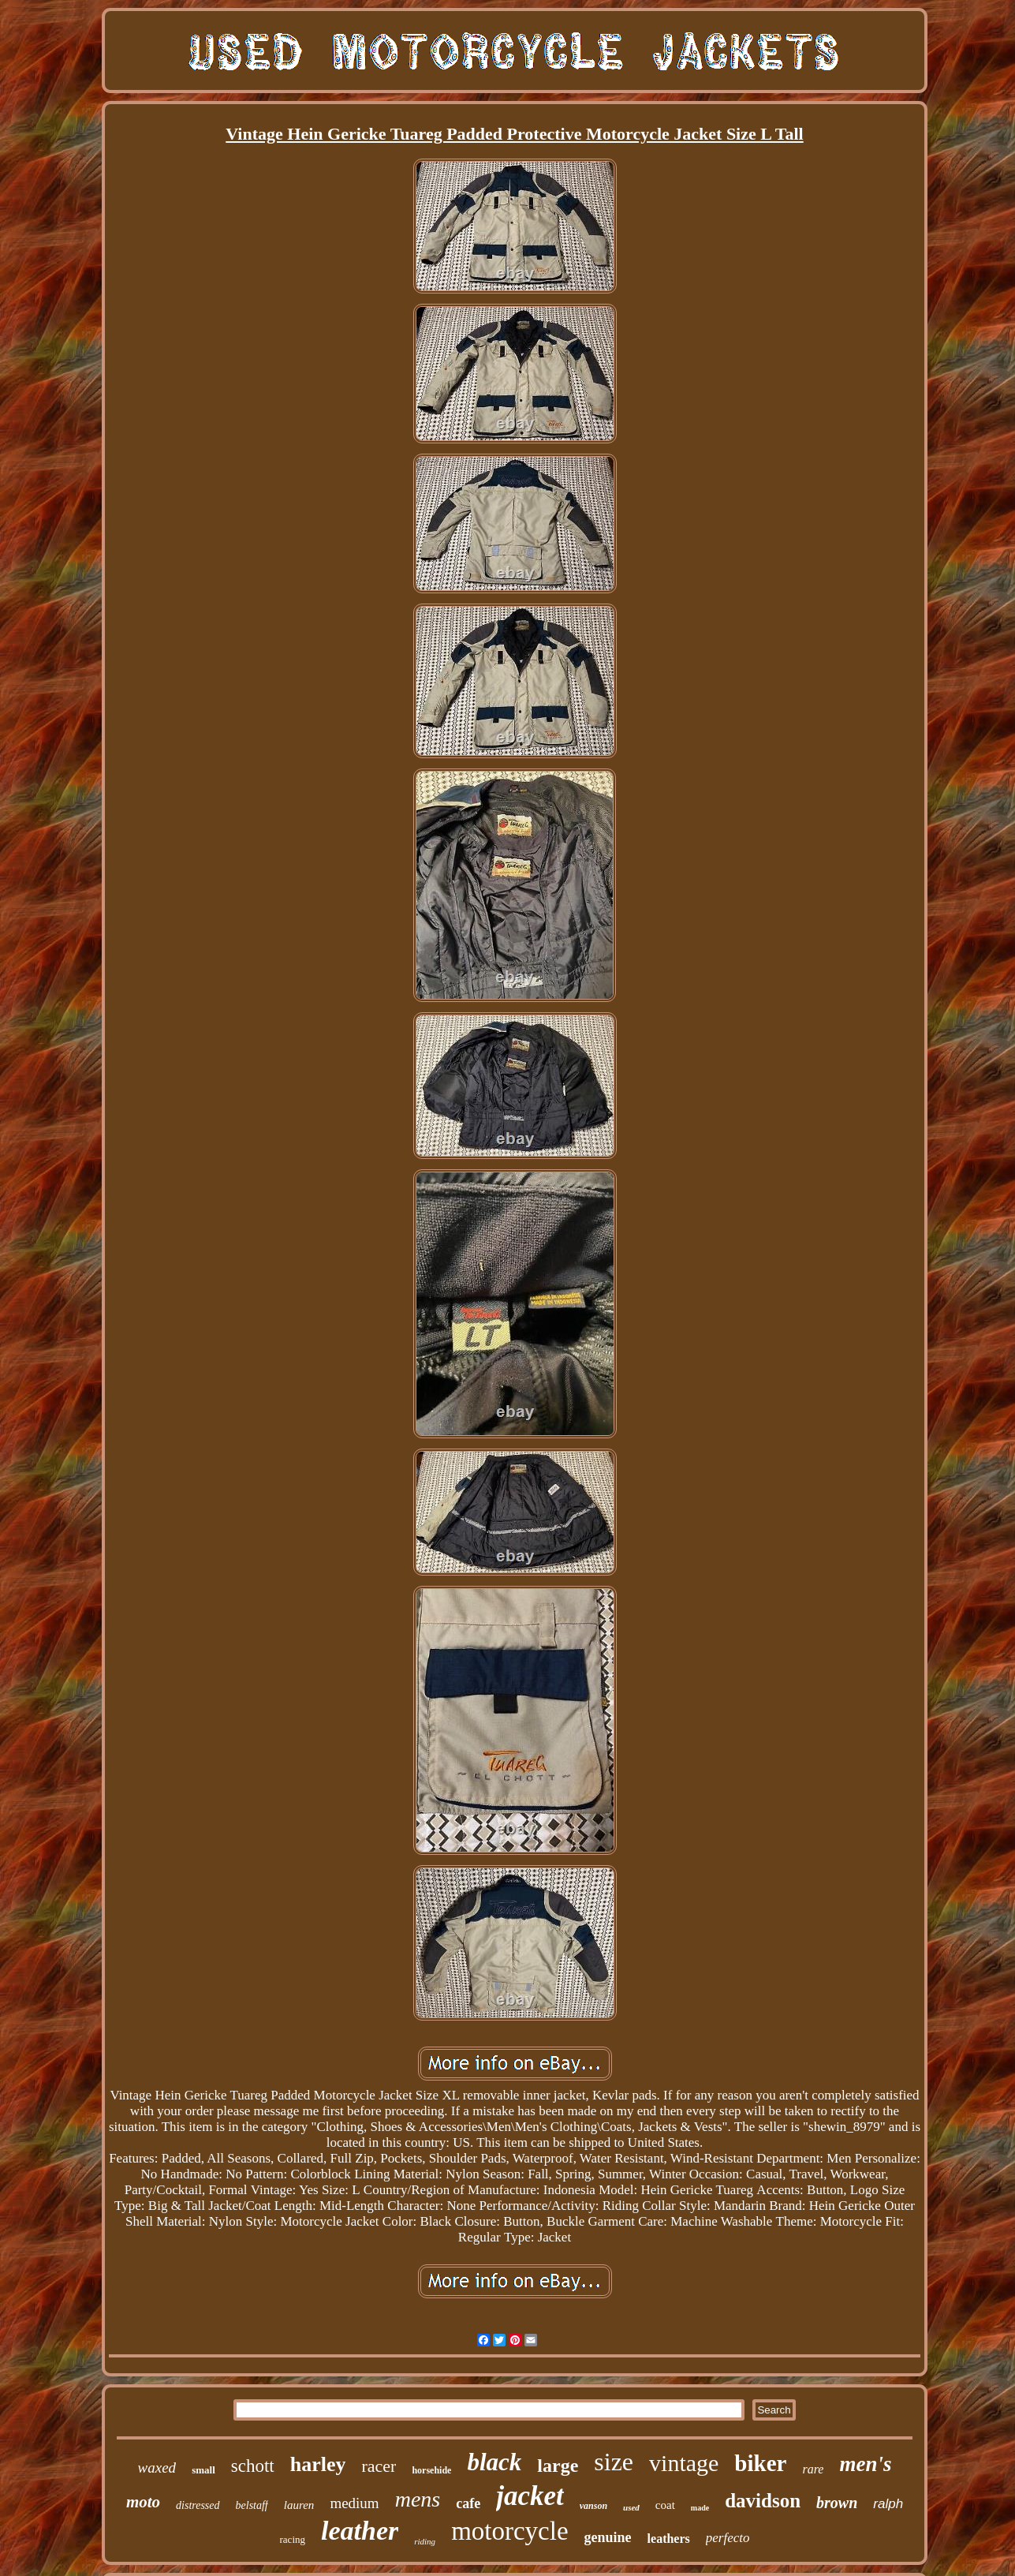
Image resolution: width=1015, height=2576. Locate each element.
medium (354, 2503)
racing (292, 2539)
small (203, 2470)
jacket (530, 2496)
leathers (668, 2538)
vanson (593, 2505)
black (494, 2462)
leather (359, 2530)
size (613, 2461)
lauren (299, 2505)
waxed (157, 2467)
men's (865, 2464)
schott (252, 2466)
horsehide (431, 2470)
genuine (608, 2537)
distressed (197, 2505)
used (631, 2507)
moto (143, 2501)
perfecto (728, 2537)
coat (665, 2505)
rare (812, 2469)
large (557, 2465)
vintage (683, 2463)
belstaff (252, 2505)
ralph (888, 2503)
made (700, 2507)
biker (760, 2463)
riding (424, 2541)
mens (418, 2499)
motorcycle (509, 2531)
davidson (762, 2500)
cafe (468, 2503)
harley (318, 2464)
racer (378, 2466)
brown (836, 2502)
